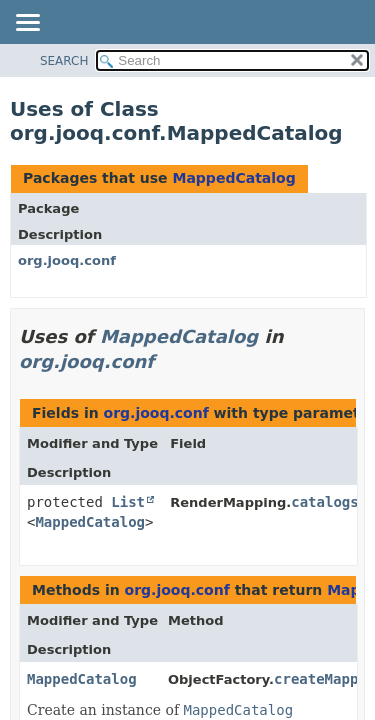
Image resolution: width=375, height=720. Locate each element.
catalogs (324, 502)
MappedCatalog (233, 178)
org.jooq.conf (67, 260)
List (128, 502)
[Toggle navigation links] (27, 24)
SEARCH (64, 61)
